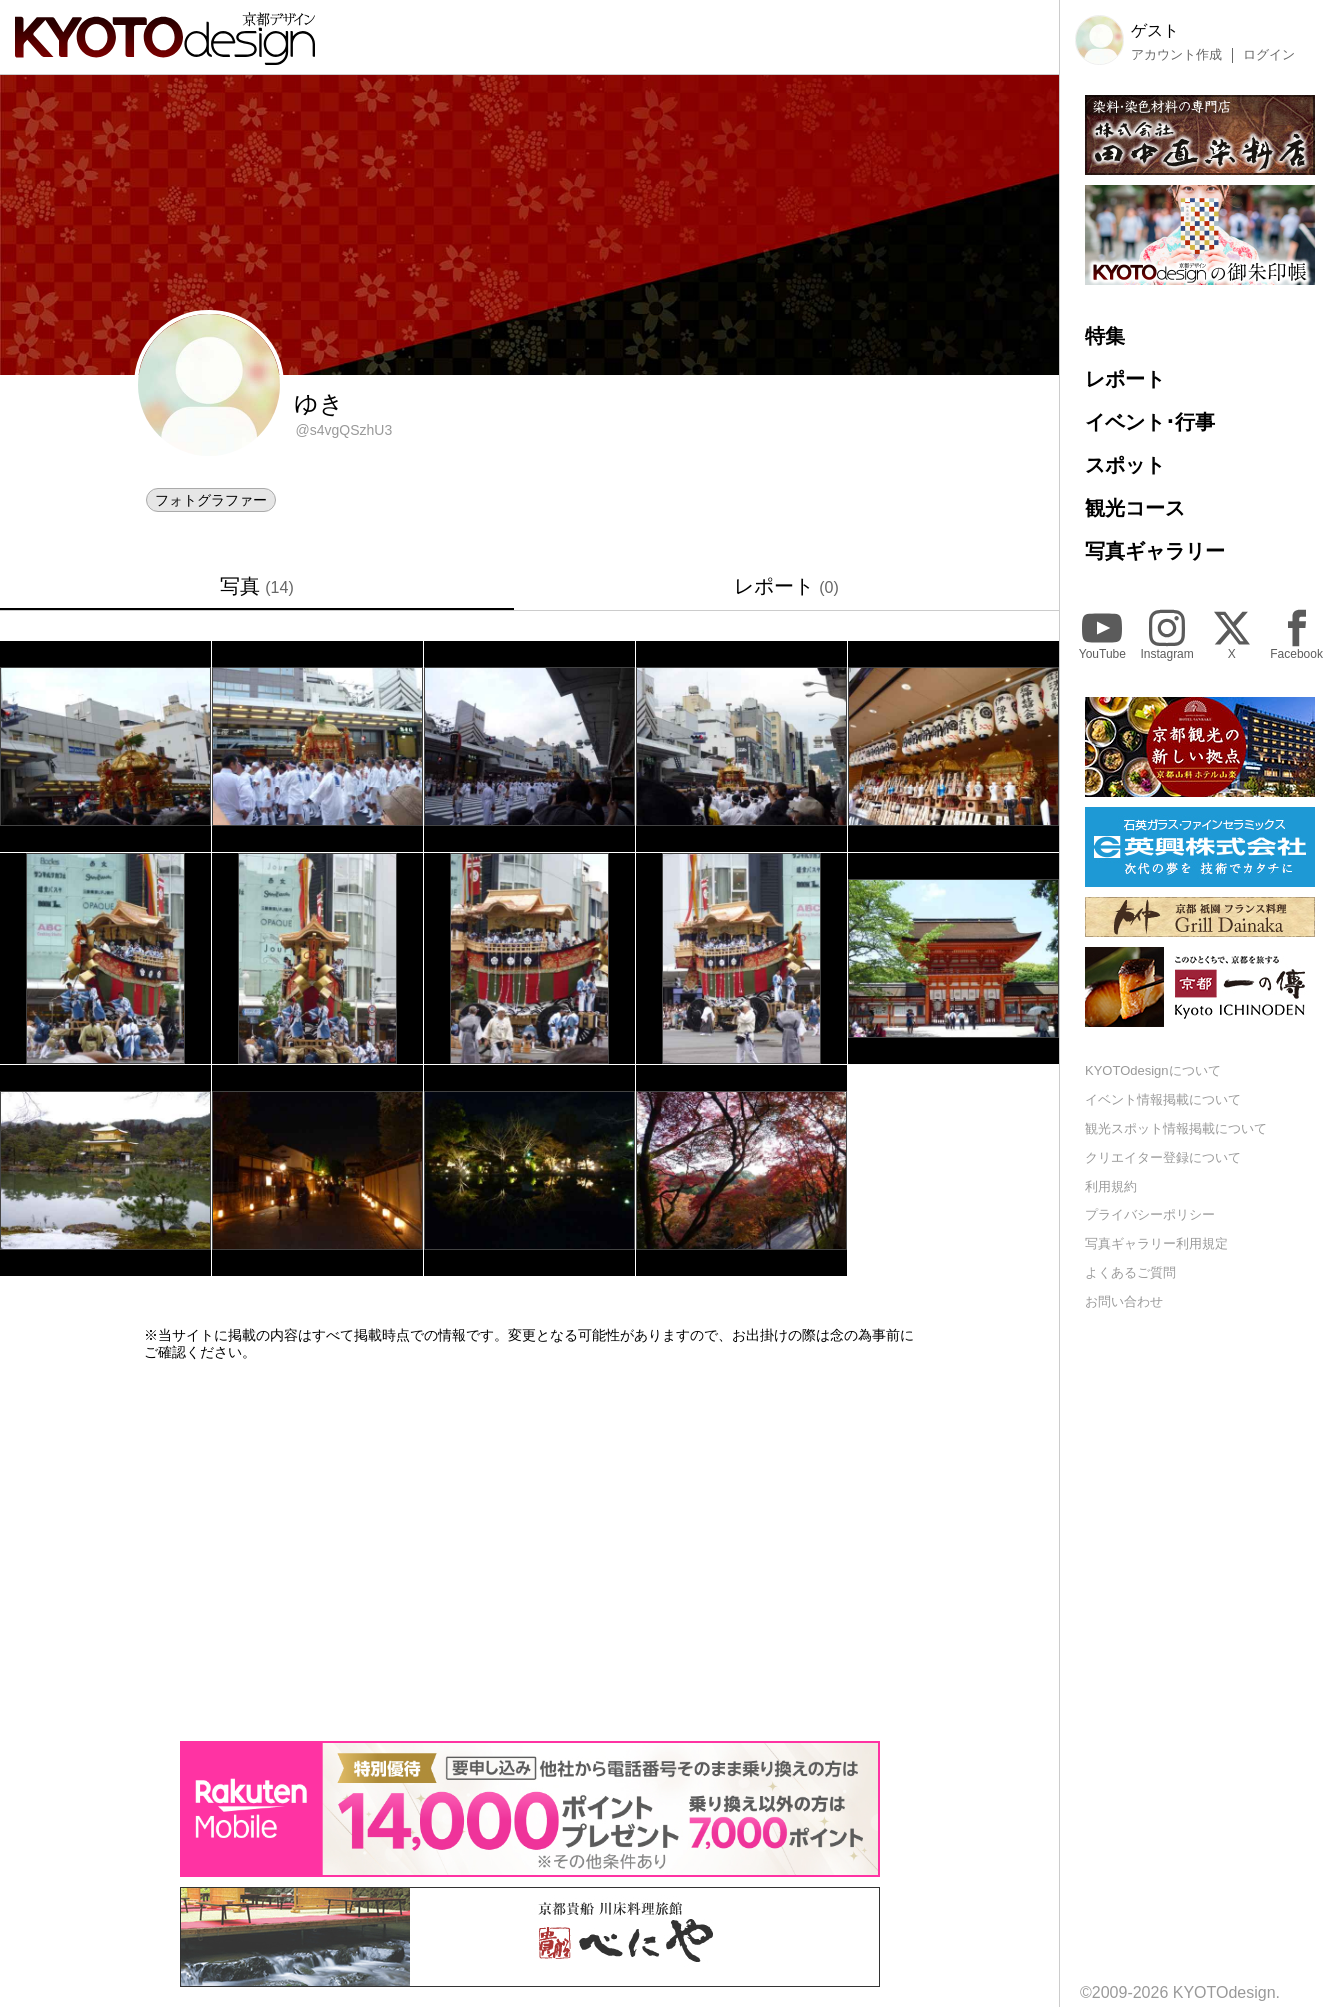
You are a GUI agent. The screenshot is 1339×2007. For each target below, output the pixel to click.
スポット (1125, 465)
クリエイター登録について (1163, 1157)
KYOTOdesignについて (1153, 1070)
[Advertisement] (530, 1551)
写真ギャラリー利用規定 (1156, 1243)
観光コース (1135, 508)
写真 (256, 586)
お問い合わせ (1124, 1301)
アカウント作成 (1176, 55)
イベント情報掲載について (1163, 1099)
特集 (1105, 336)
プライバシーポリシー (1150, 1214)
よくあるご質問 (1130, 1272)
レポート (786, 586)
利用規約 (1111, 1186)
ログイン (1269, 55)
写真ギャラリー (1155, 551)
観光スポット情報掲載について (1176, 1128)
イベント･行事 (1150, 422)
